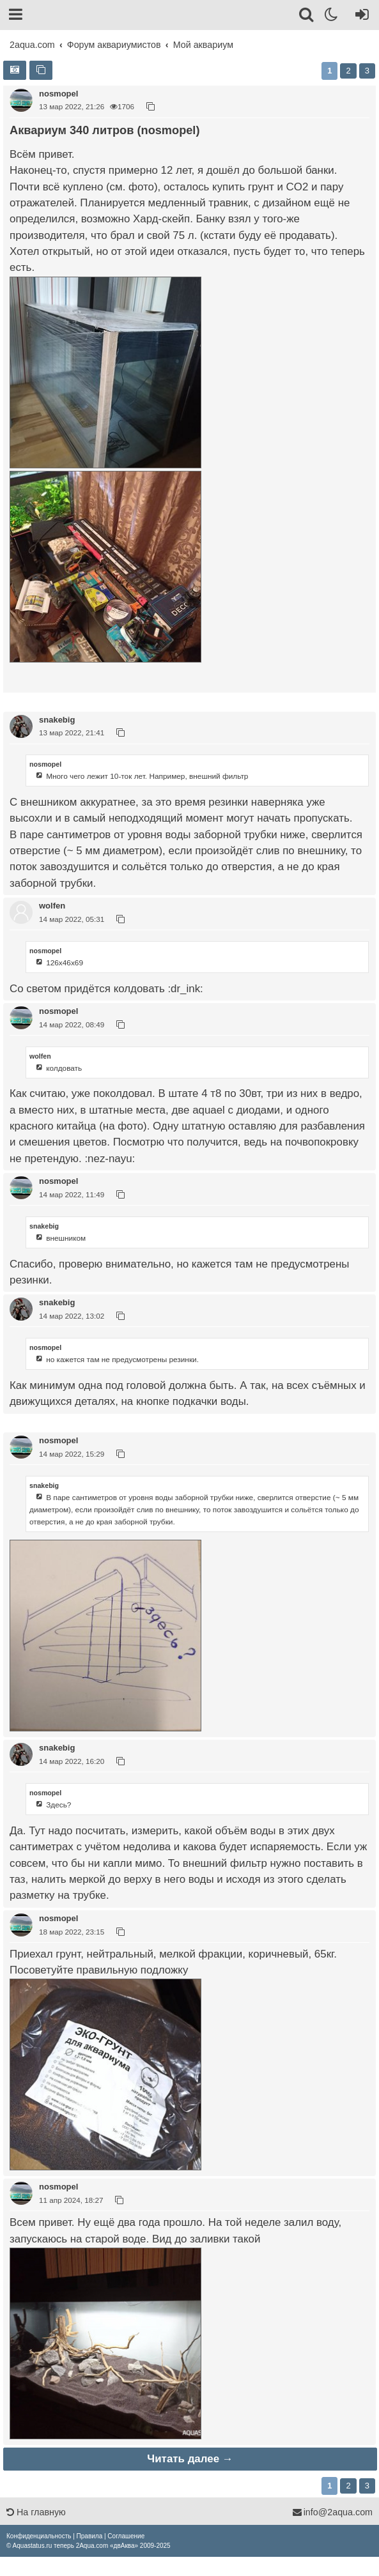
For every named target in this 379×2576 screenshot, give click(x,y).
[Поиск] (307, 16)
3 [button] (367, 70)
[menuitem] (38, 2536)
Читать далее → (190, 2459)
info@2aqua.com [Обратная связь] (332, 2512)
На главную (36, 2512)
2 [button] (348, 70)
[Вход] (359, 16)
